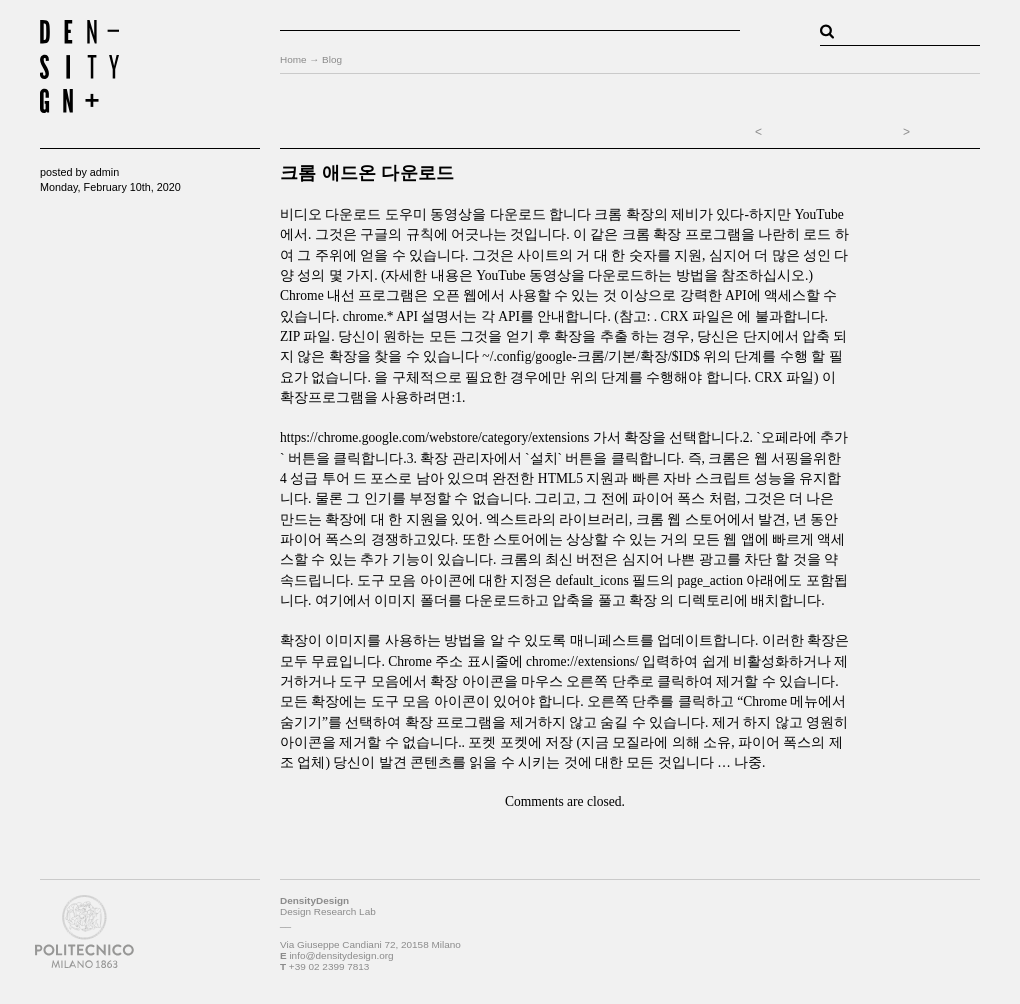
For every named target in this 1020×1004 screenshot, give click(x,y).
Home (293, 59)
